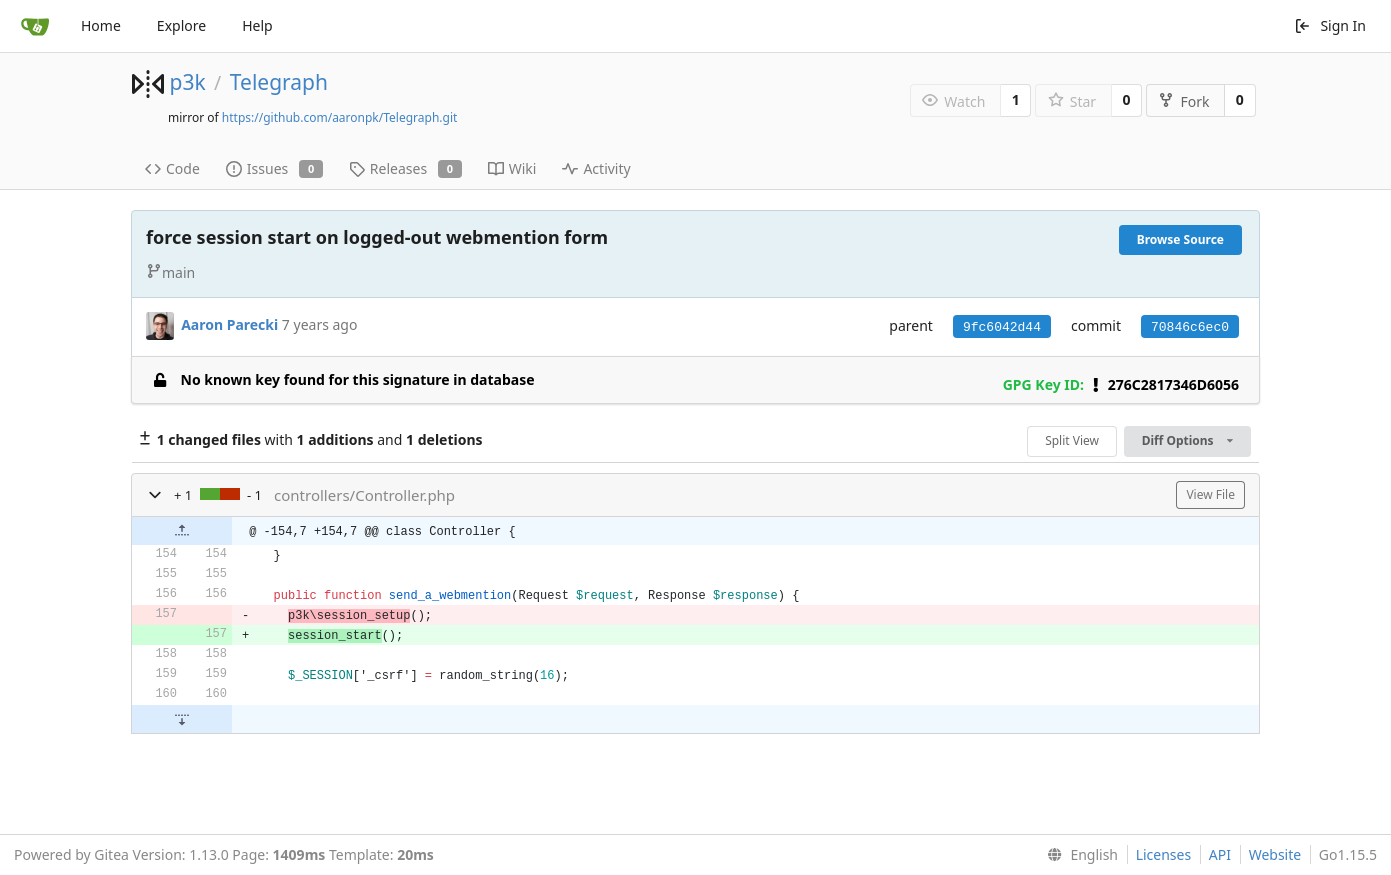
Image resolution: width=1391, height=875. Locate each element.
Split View (1072, 440)
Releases (405, 168)
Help (257, 25)
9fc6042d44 (1002, 327)
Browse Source (1180, 239)
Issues (274, 168)
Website (1275, 854)
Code (172, 168)
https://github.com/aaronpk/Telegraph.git (340, 117)
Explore (181, 25)
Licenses (1164, 854)
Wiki (512, 168)
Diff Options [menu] (1187, 440)
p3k (187, 82)
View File (1210, 494)
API (1220, 854)
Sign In (1330, 25)
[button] (155, 495)
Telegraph (279, 82)
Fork (1183, 101)
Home (101, 25)
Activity (596, 168)
